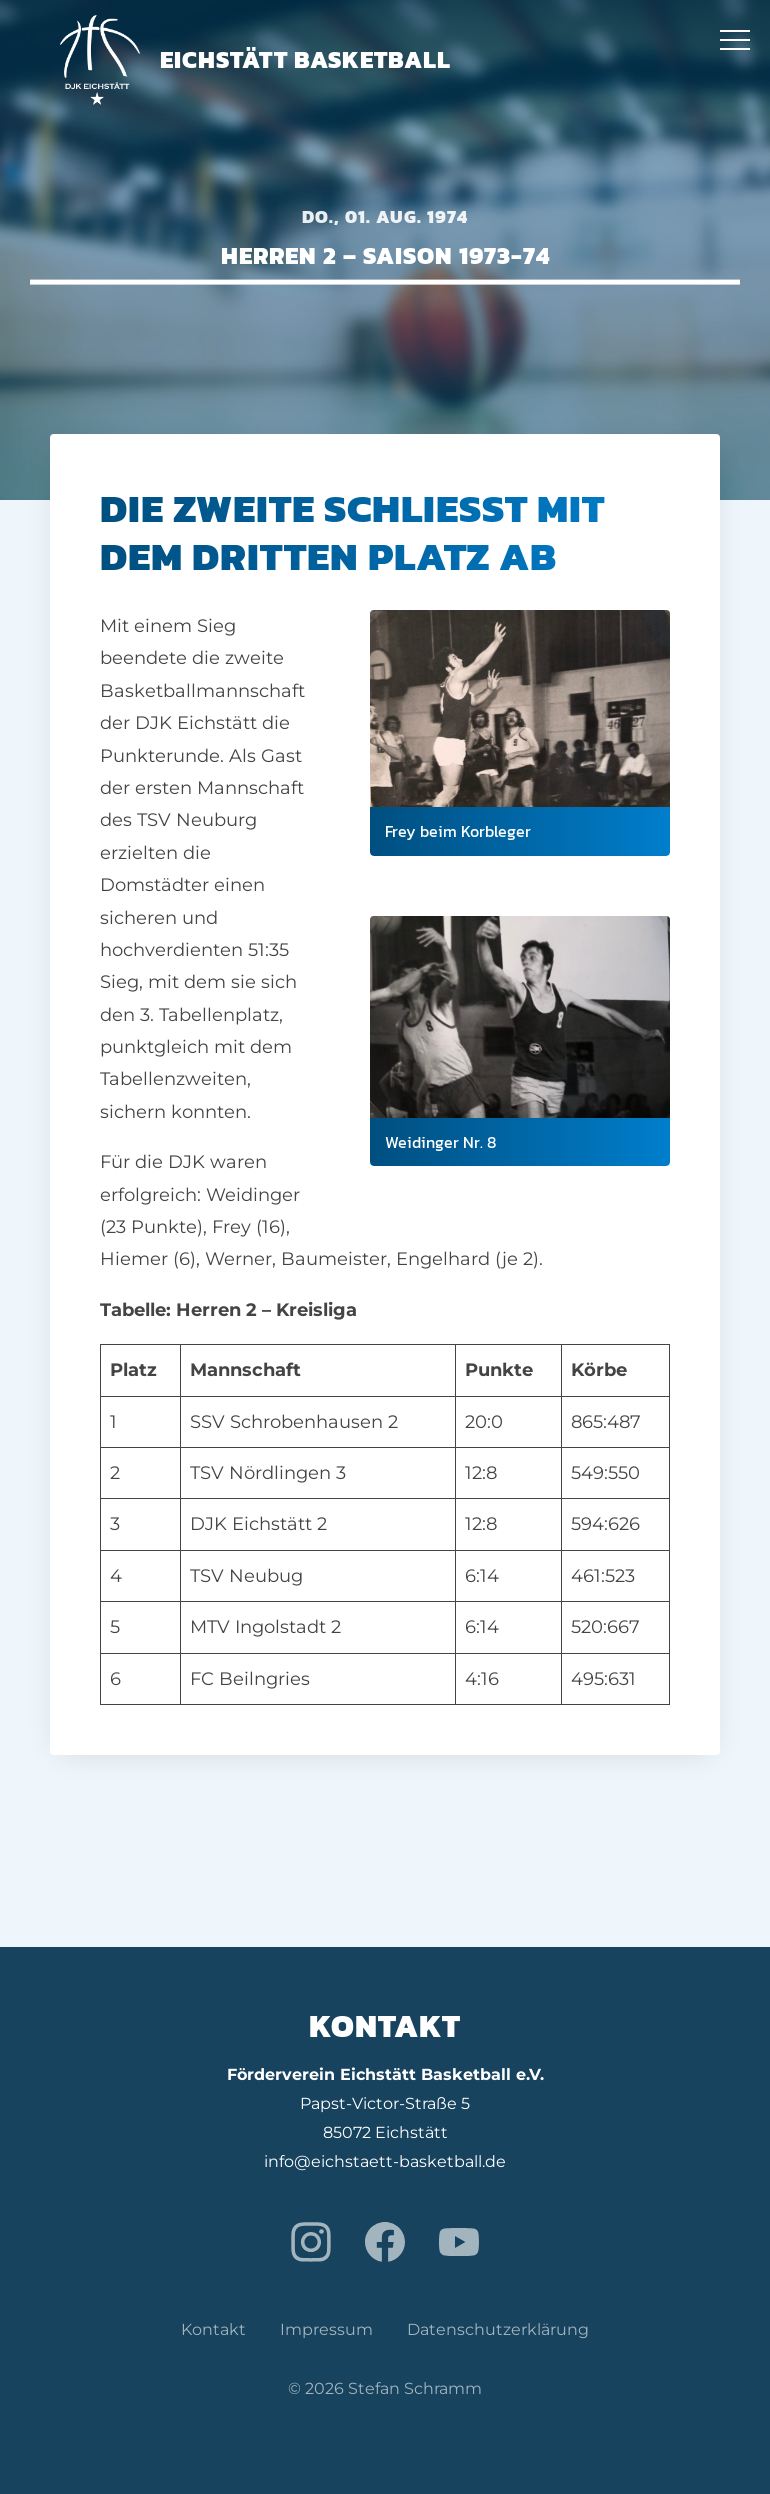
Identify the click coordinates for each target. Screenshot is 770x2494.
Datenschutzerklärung (498, 2329)
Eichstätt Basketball (255, 59)
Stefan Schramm (415, 2388)
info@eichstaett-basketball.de (385, 2161)
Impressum (326, 2329)
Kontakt (213, 2329)
